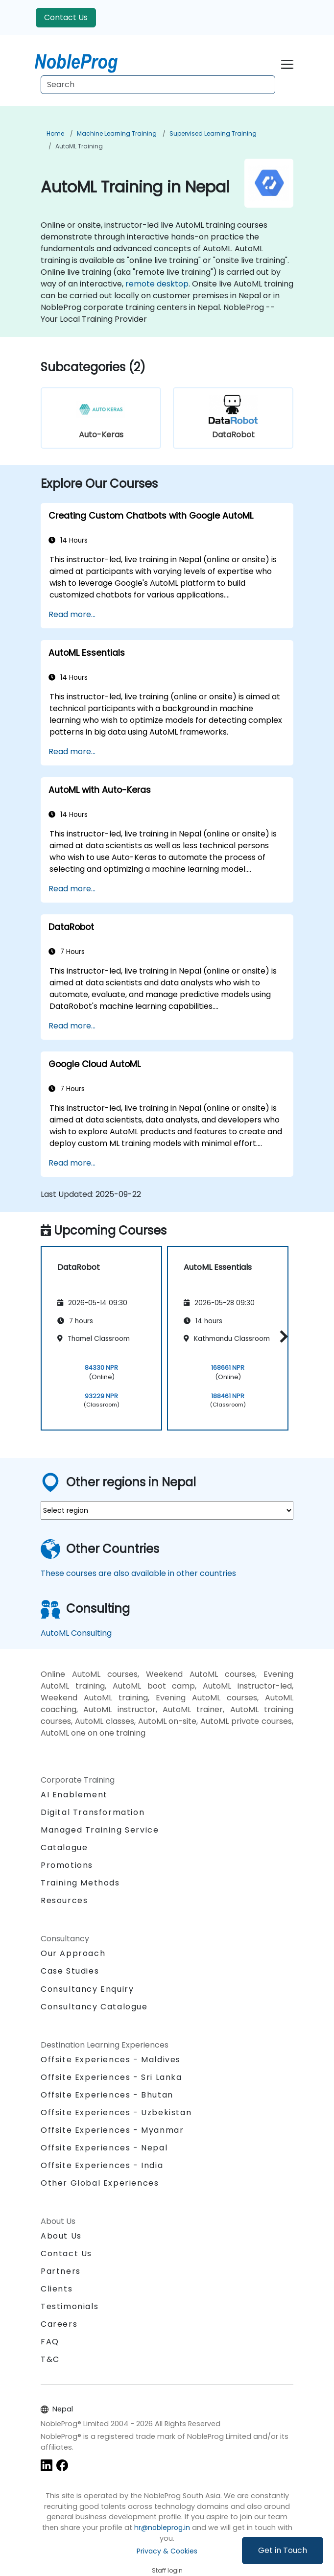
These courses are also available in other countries (138, 1573)
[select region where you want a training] (167, 1510)
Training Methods (80, 1882)
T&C (50, 2359)
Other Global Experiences (100, 2183)
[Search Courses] (158, 84)
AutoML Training (79, 146)
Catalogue (64, 1847)
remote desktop (157, 283)
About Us (61, 2236)
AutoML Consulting (76, 1633)
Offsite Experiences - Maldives (111, 2059)
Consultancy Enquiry (87, 1989)
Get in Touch (282, 2550)
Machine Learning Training (117, 133)
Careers (59, 2324)
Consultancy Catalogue (94, 2006)
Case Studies (70, 1971)
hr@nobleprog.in (162, 2527)
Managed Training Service (100, 1830)
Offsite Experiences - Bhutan (107, 2094)
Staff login (167, 2570)
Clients (56, 2288)
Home (55, 133)
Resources (64, 1900)
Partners (61, 2271)
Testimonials (69, 2306)
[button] (281, 1337)
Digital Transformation (92, 1812)
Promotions (67, 1865)
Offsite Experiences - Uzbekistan (116, 2112)
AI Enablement (74, 1794)
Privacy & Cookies (167, 2551)
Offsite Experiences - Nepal (104, 2147)
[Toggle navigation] (287, 63)
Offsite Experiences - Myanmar (112, 2130)
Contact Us (66, 17)
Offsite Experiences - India (102, 2165)
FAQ (50, 2341)
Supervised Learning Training (213, 133)
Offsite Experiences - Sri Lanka (111, 2077)
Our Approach (73, 1953)
